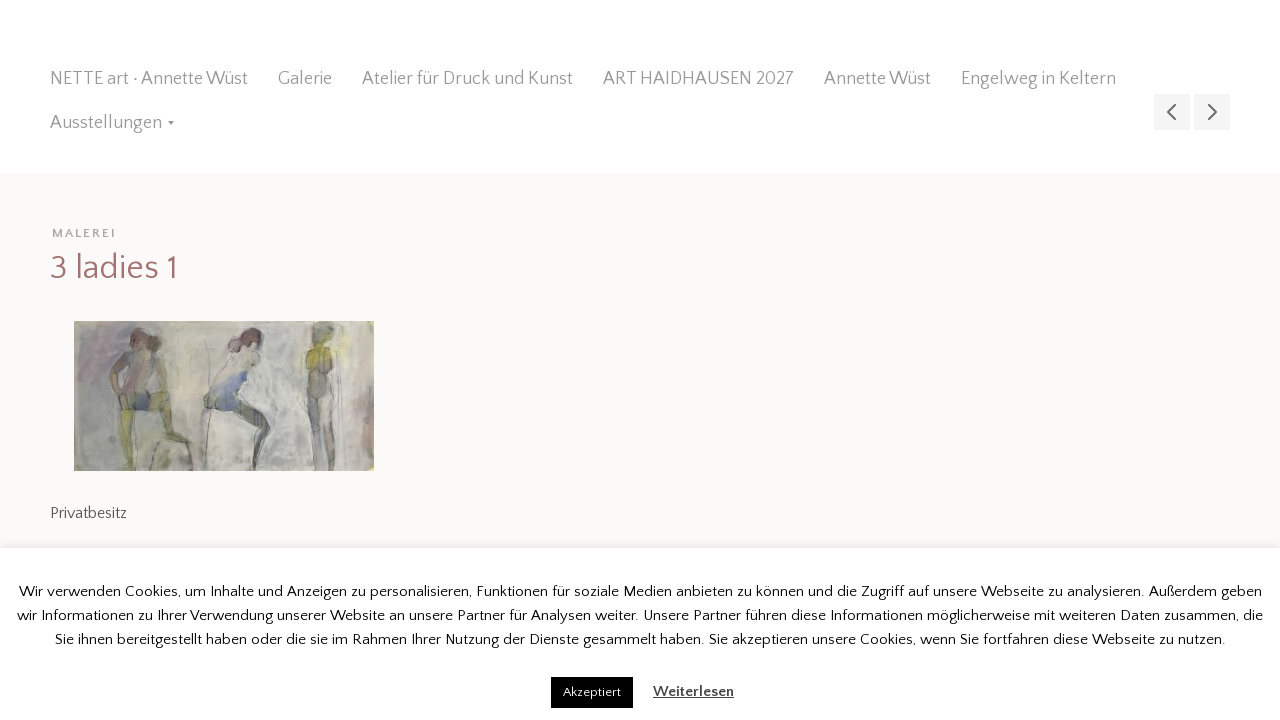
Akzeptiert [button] (592, 692)
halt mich (1172, 112)
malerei (84, 233)
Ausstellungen (106, 123)
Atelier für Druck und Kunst (467, 79)
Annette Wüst (877, 79)
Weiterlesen (693, 691)
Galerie (305, 79)
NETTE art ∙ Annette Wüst (149, 79)
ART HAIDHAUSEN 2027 (698, 79)
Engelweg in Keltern (1038, 79)
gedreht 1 (1212, 112)
